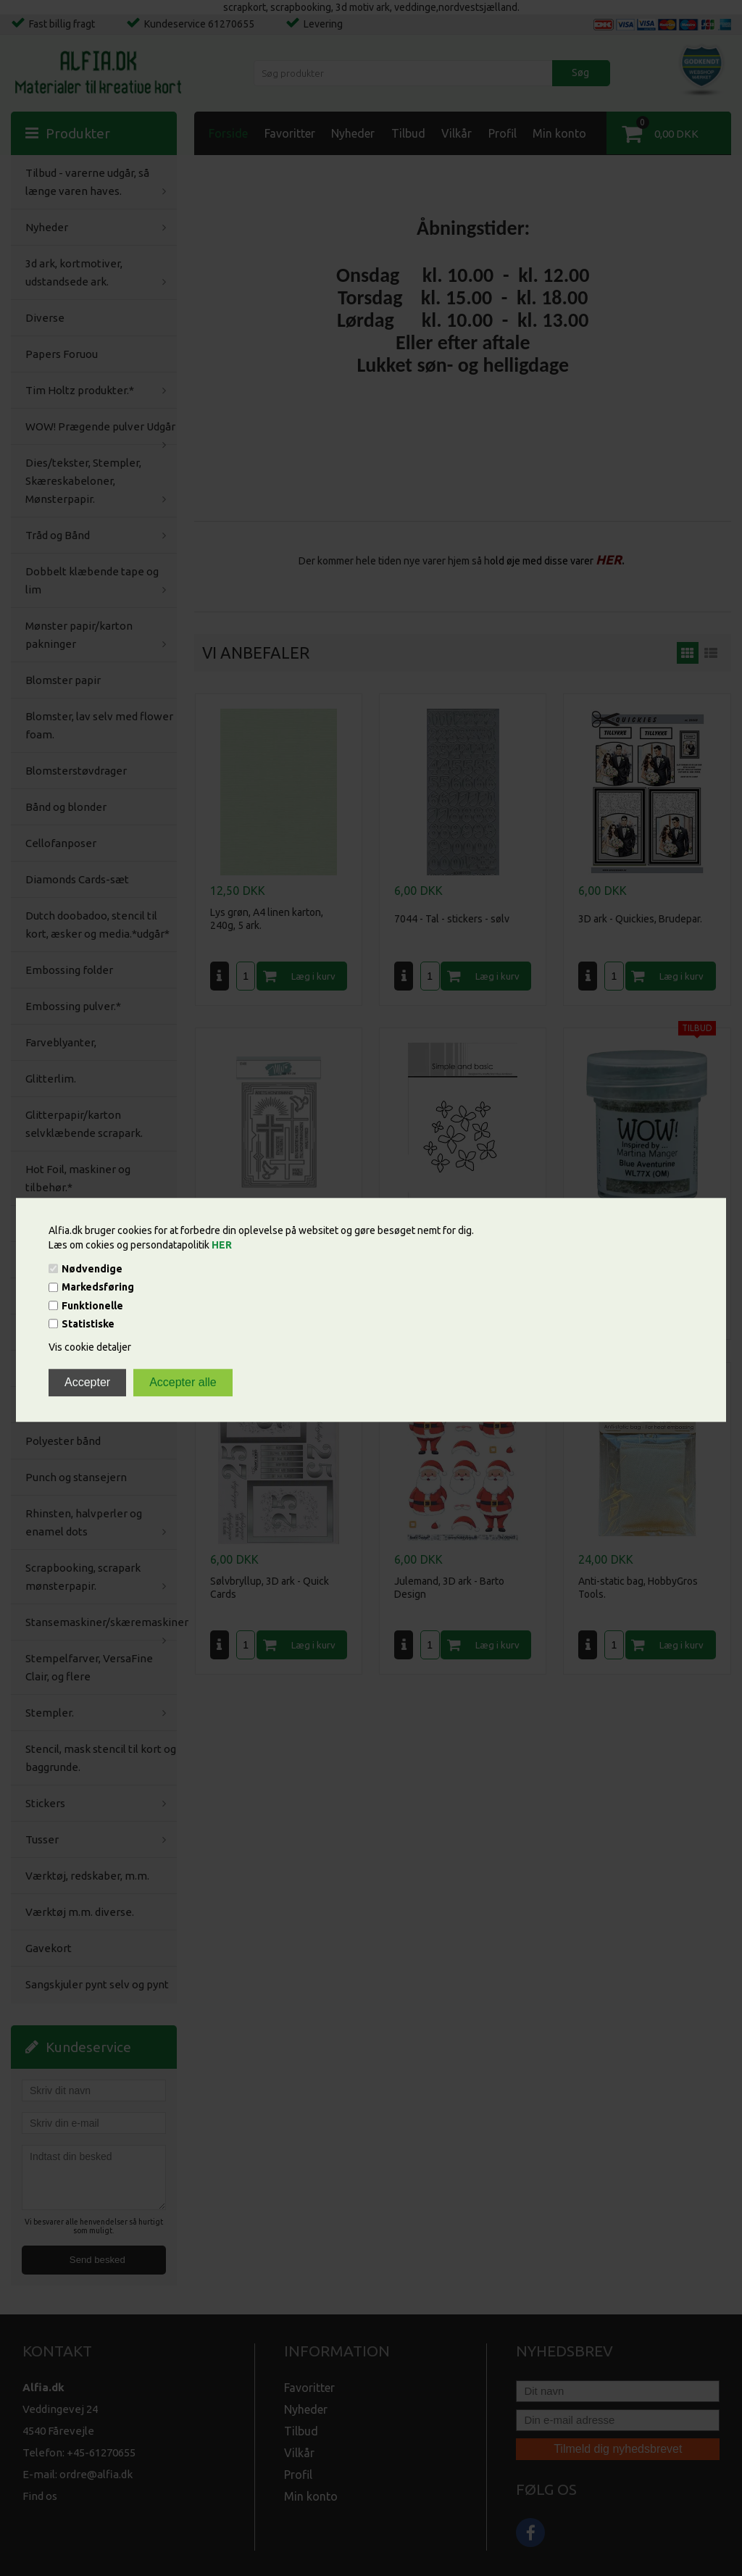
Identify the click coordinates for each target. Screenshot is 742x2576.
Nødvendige (92, 1269)
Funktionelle (92, 1306)
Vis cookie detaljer (90, 1347)
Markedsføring (98, 1287)
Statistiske (88, 1324)
